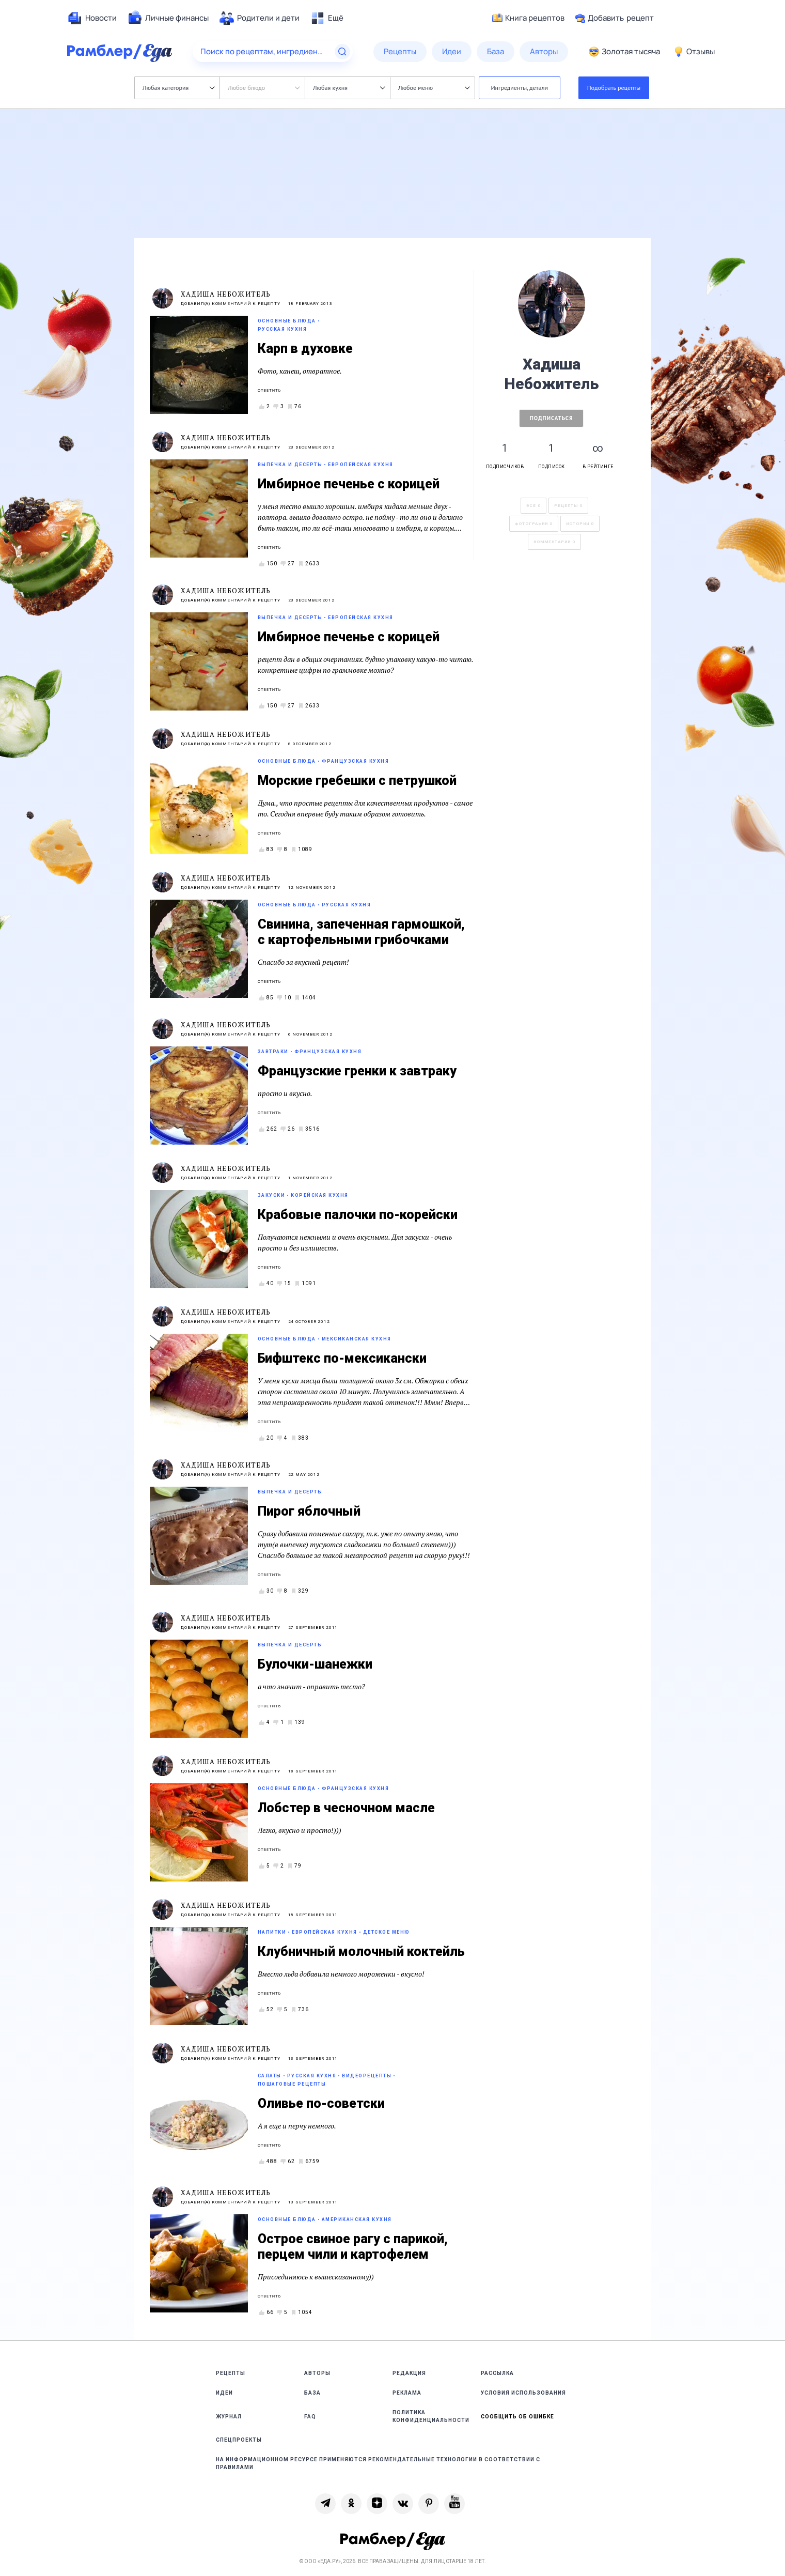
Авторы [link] (317, 2373)
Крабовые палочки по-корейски (358, 1214)
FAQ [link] (310, 2416)
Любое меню (433, 87)
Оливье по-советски (321, 2103)
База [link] (312, 2393)
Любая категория (178, 87)
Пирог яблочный (309, 1511)
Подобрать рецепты (614, 87)
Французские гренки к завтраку (357, 1070)
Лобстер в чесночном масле (346, 1807)
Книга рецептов (528, 18)
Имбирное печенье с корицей (348, 483)
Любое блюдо (264, 87)
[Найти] (342, 51)
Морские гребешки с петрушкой (357, 780)
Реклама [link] (406, 2393)
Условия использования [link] (523, 2393)
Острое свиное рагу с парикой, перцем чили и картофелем (353, 2246)
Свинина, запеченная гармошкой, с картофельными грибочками (361, 932)
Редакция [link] (409, 2373)
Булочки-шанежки (315, 1664)
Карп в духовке (305, 348)
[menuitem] (92, 18)
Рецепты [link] (230, 2373)
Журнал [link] (229, 2416)
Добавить (614, 18)
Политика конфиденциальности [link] (430, 2416)
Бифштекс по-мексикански (342, 1358)
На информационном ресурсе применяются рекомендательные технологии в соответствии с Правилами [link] (378, 2463)
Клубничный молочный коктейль (361, 1951)
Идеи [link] (224, 2393)
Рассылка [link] (497, 2373)
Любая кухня (349, 87)
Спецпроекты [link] (239, 2440)
